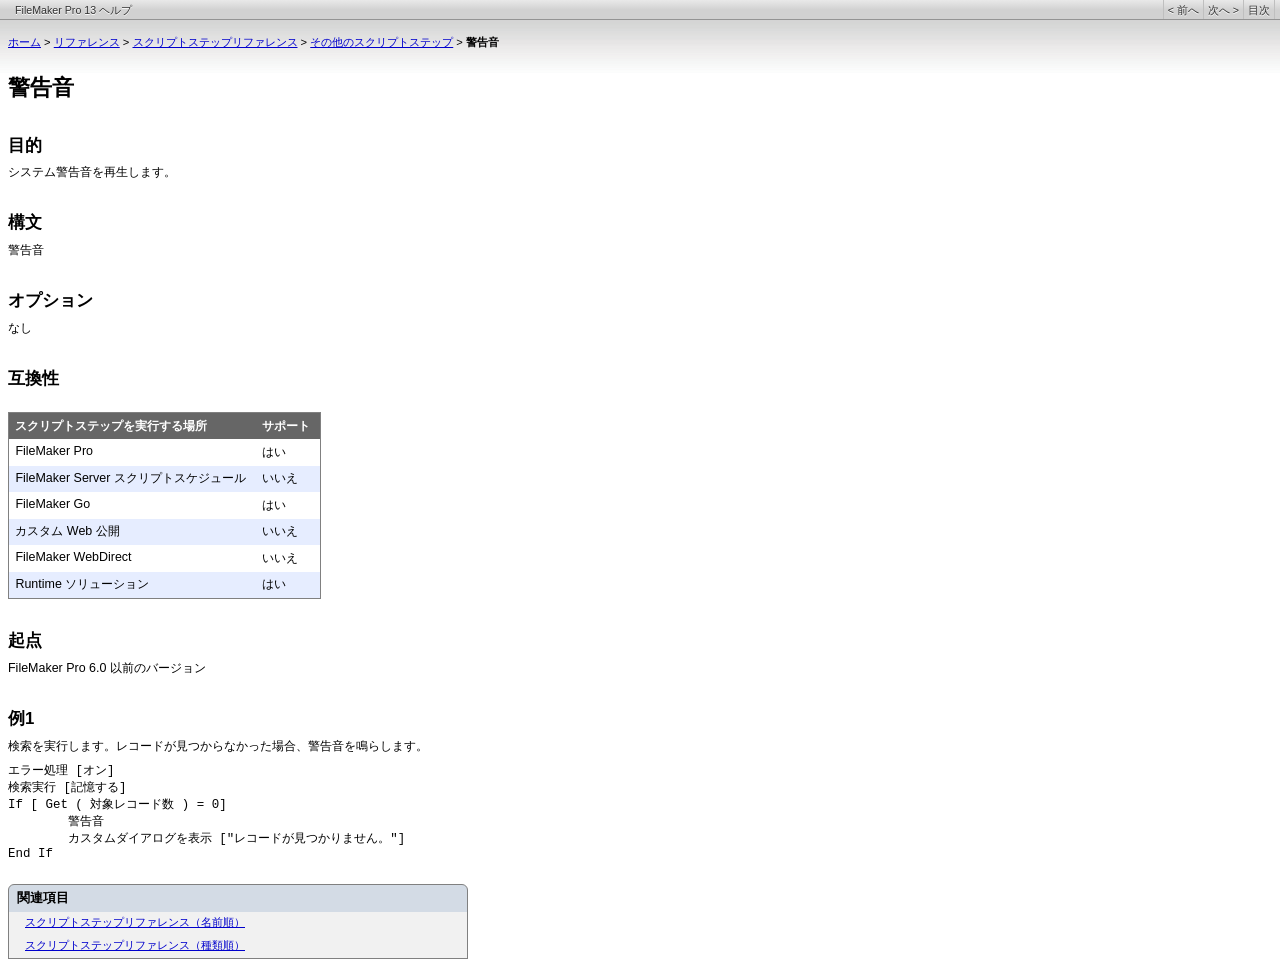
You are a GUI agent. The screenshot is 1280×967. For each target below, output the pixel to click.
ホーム (24, 42)
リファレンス (87, 42)
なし (20, 328)
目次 (1259, 10)
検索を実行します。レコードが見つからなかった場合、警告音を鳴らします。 (218, 746)
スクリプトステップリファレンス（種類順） (135, 945)
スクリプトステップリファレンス (215, 42)
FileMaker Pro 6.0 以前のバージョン (107, 668)
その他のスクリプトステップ (381, 42)
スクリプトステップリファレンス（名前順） (135, 922)
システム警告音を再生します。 (92, 172)
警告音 (26, 251)
